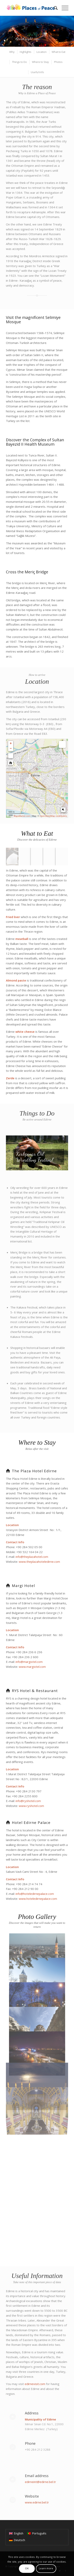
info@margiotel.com (29, 1662)
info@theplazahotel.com (32, 1557)
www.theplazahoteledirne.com (39, 1562)
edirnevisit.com (35, 2384)
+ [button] (11, 743)
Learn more (46, 2568)
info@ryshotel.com (28, 1801)
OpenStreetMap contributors (53, 816)
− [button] (11, 748)
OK (27, 2568)
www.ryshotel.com (31, 1806)
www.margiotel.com (32, 1667)
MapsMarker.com (22, 816)
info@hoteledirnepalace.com (35, 1894)
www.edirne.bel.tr (37, 2502)
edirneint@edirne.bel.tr (40, 2482)
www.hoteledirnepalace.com (38, 1899)
